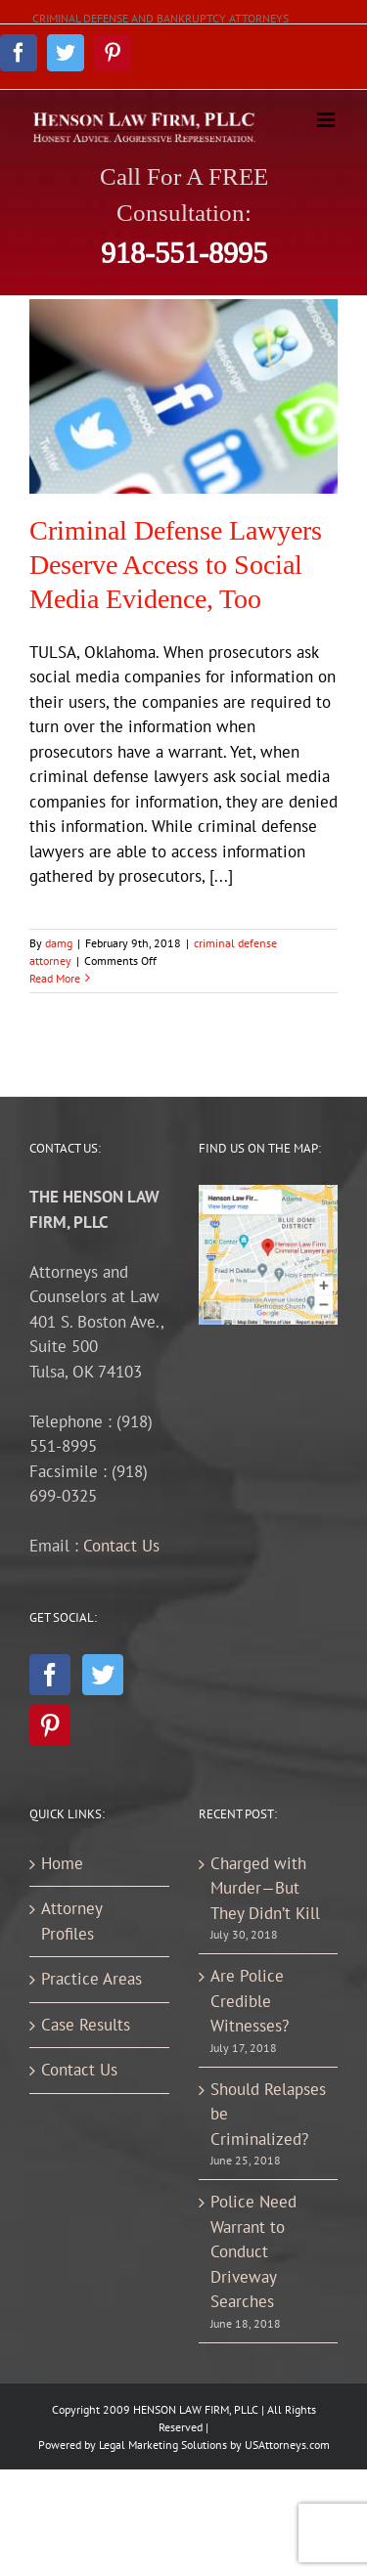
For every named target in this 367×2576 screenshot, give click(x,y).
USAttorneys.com (287, 2444)
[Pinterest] (49, 1725)
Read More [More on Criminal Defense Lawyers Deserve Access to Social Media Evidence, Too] (54, 978)
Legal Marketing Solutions (163, 2444)
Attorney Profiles (71, 1921)
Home (62, 1863)
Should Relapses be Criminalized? (268, 2114)
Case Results (85, 2024)
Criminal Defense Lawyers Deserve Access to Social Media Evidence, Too (175, 564)
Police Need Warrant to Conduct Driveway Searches (253, 2251)
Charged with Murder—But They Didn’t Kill (265, 1888)
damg (58, 943)
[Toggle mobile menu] (327, 119)
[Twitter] (102, 1674)
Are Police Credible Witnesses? (249, 2000)
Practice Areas (91, 1978)
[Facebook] (49, 1674)
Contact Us (121, 1545)
